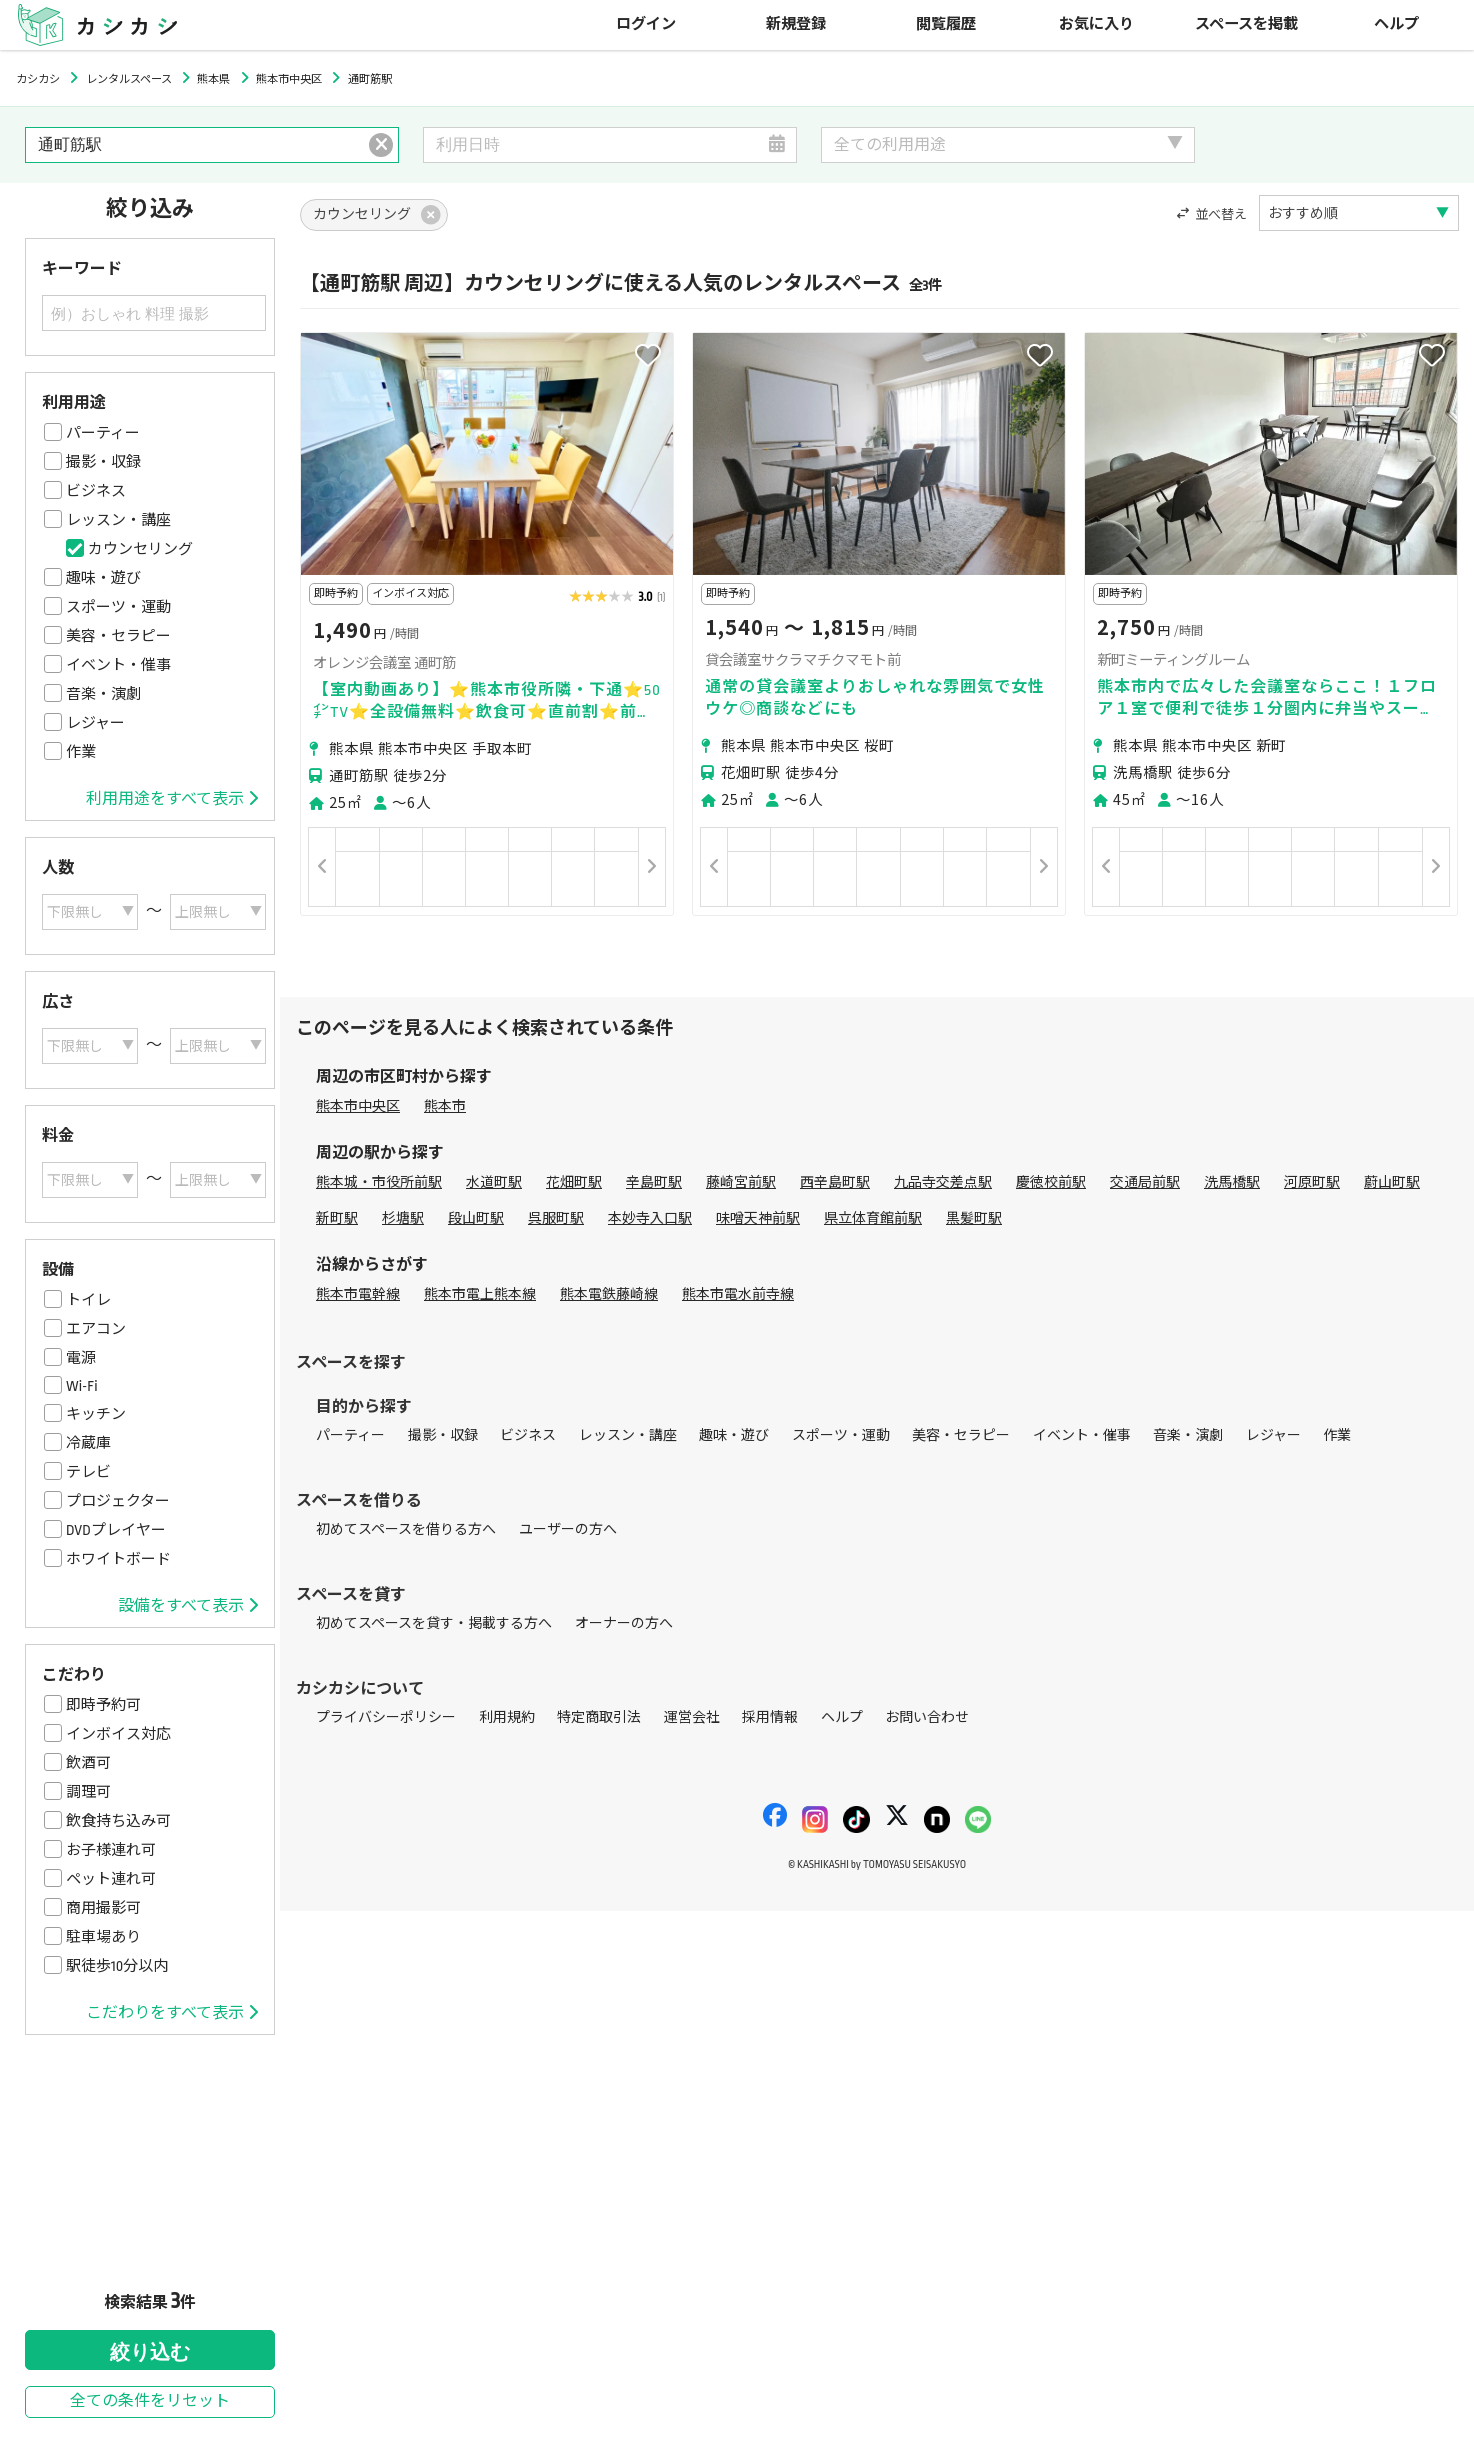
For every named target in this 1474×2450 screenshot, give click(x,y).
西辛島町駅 (835, 1182)
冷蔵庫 (88, 1443)
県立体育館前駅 (873, 1218)
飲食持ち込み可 (118, 1821)
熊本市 (445, 1106)
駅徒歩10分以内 (117, 1966)
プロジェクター (118, 1501)
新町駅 (337, 1218)
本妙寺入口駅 (650, 1218)
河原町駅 (1312, 1182)
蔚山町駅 (1392, 1182)
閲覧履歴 (946, 24)
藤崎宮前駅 (741, 1182)
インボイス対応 (118, 1734)
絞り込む (150, 2352)
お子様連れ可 (111, 1850)
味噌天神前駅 (758, 1218)
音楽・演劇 (103, 694)
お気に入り (1096, 24)
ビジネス (96, 491)
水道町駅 (494, 1182)
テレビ (88, 1472)
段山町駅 (476, 1218)
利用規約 (507, 1717)
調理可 (88, 1792)
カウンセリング (140, 549)
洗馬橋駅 (1232, 1182)
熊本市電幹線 (358, 1294)
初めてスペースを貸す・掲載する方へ (434, 1623)
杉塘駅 (403, 1218)
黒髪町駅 (974, 1218)
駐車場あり (103, 1937)
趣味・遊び (103, 578)
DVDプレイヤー (116, 1530)
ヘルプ (1396, 24)
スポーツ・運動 (118, 607)
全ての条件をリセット (150, 2401)
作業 (81, 752)
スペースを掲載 (1246, 24)
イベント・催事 (118, 665)
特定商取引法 (599, 1717)
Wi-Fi (82, 1386)
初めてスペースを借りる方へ (406, 1529)
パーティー (103, 433)
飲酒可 (88, 1763)
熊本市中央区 (358, 1106)
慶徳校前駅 (1051, 1182)
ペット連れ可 (111, 1879)
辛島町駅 (654, 1182)
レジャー (95, 723)
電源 (81, 1358)
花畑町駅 (574, 1182)
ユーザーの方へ (568, 1529)
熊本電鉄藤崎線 (609, 1294)
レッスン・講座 (118, 520)
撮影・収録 (103, 462)
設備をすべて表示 (188, 1606)
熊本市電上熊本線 (480, 1294)
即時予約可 (103, 1705)
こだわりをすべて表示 (172, 2013)
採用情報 (770, 1717)
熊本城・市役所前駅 (379, 1182)
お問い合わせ (927, 1717)
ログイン (646, 24)
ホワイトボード (118, 1559)
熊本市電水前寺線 (738, 1294)
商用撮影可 (103, 1908)
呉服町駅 (556, 1218)
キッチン (96, 1414)
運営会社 (692, 1717)
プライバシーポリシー (386, 1717)
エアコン (96, 1329)
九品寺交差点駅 (943, 1182)
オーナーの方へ (624, 1623)
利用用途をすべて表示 (172, 799)
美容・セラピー (118, 636)
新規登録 (796, 24)
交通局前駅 (1145, 1182)
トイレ (88, 1300)
